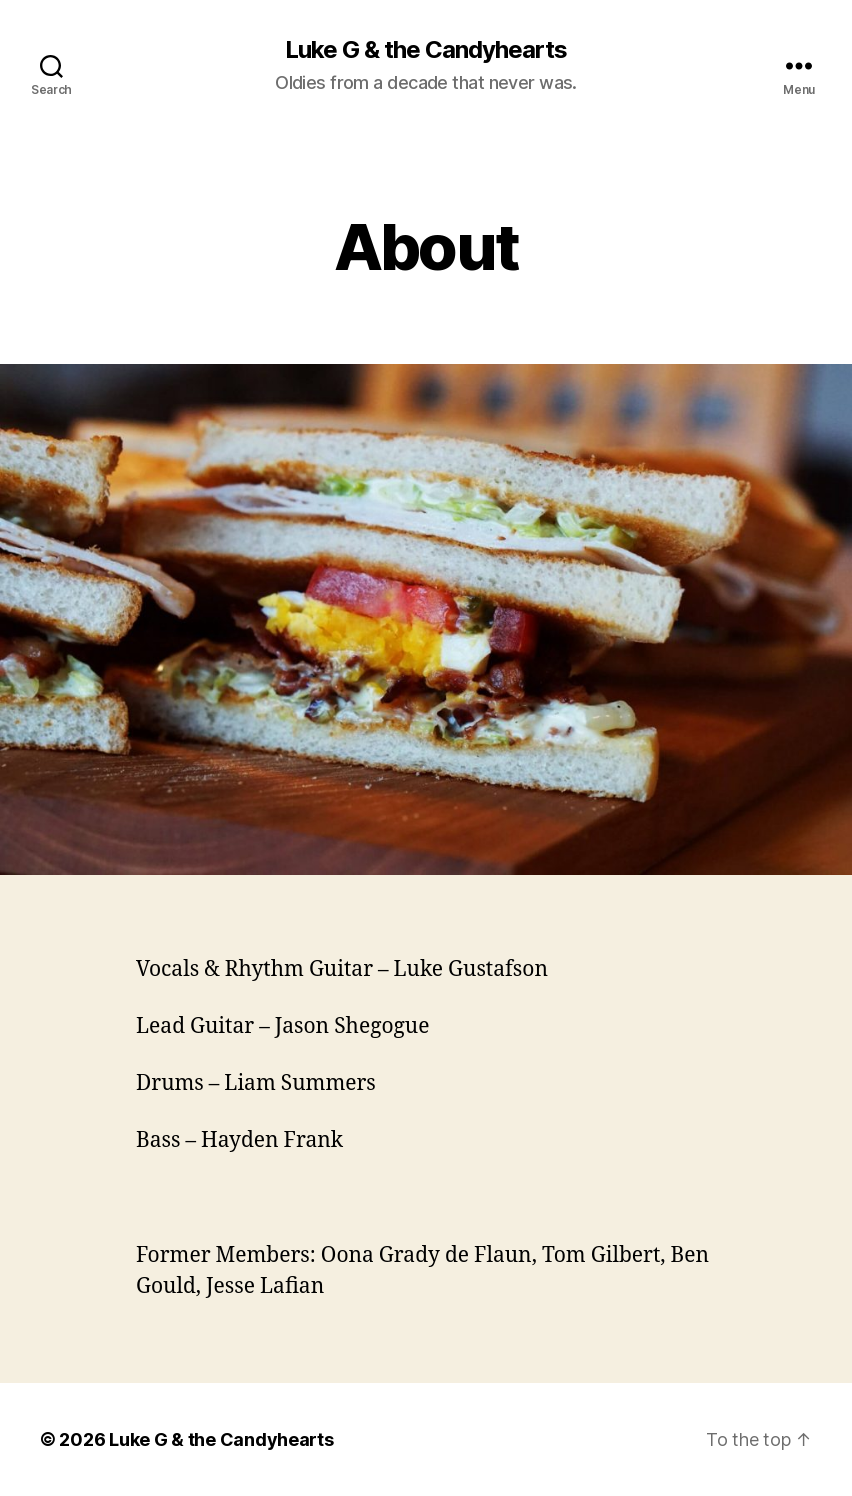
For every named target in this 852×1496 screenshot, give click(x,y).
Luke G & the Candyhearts (426, 50)
